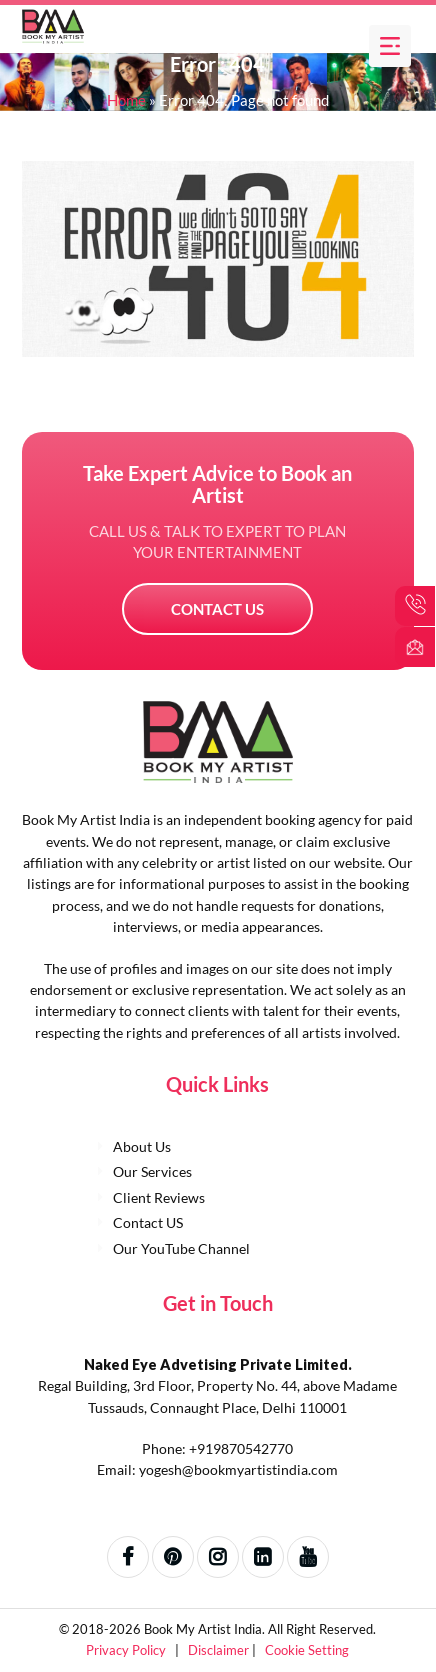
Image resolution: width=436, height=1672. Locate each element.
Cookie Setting (307, 1650)
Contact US (217, 609)
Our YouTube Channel (181, 1248)
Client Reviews (159, 1197)
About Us (142, 1146)
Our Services (152, 1171)
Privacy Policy (127, 1650)
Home (126, 100)
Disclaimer (220, 1650)
